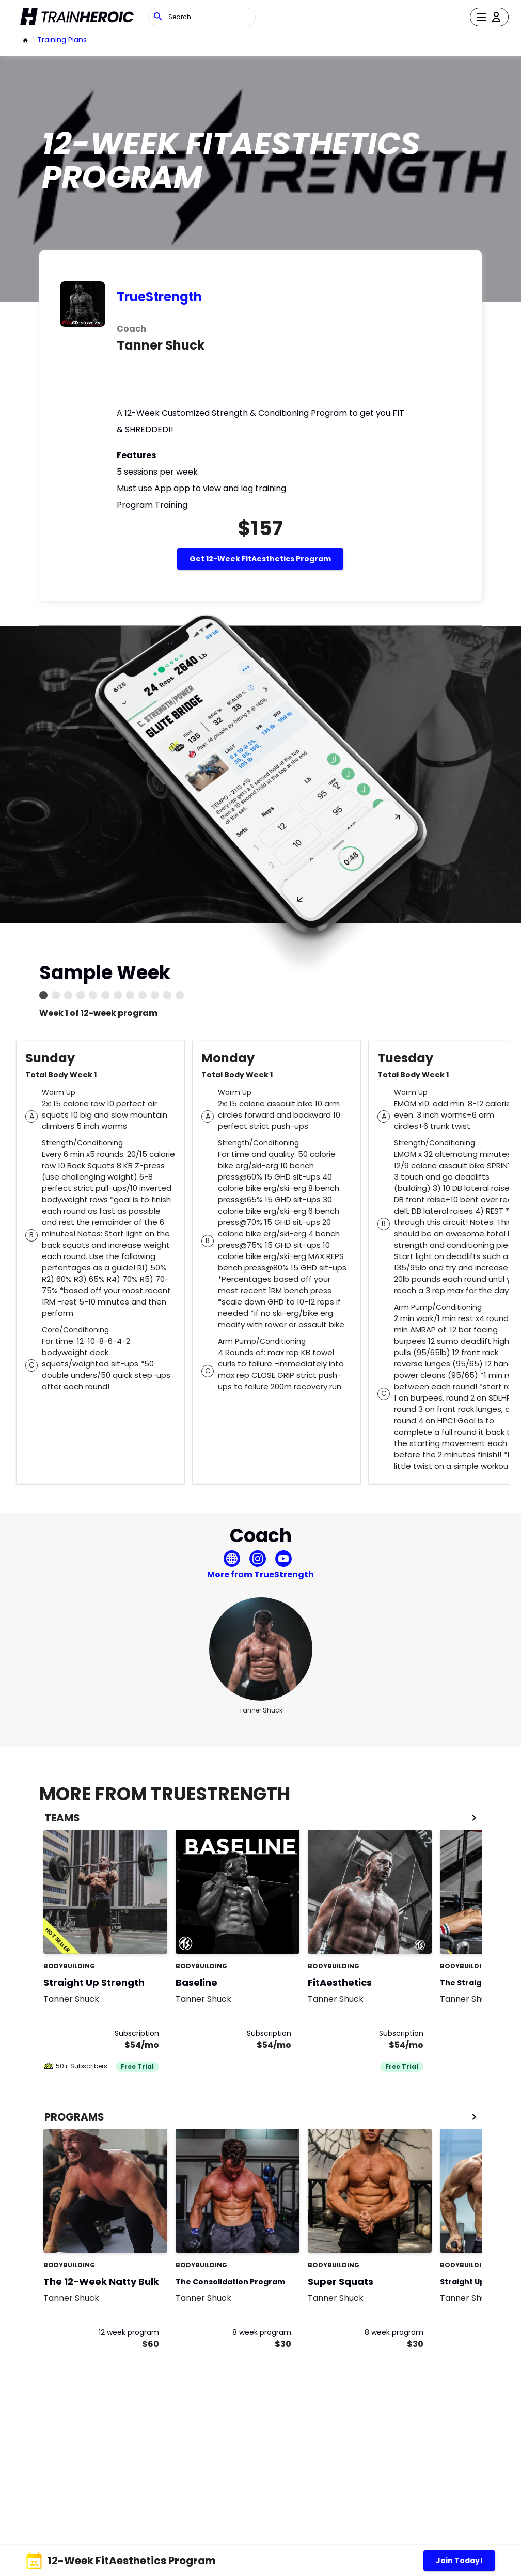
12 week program (129, 2332)
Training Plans (62, 40)
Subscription (137, 2033)
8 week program (261, 2332)
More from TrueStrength (260, 1574)
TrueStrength (159, 296)
